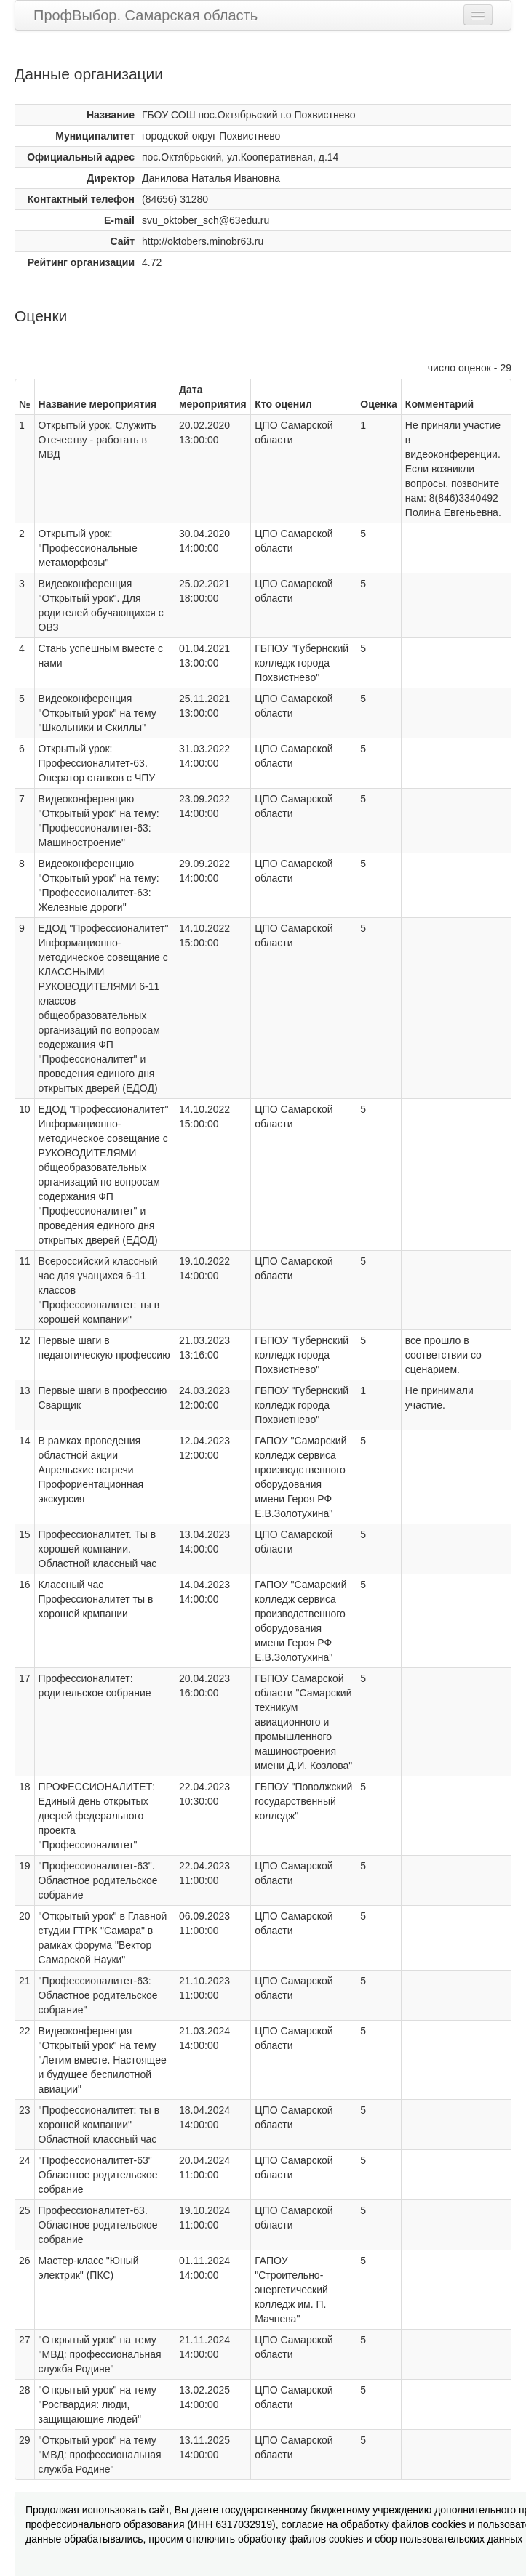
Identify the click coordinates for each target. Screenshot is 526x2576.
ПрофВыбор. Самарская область (145, 15)
